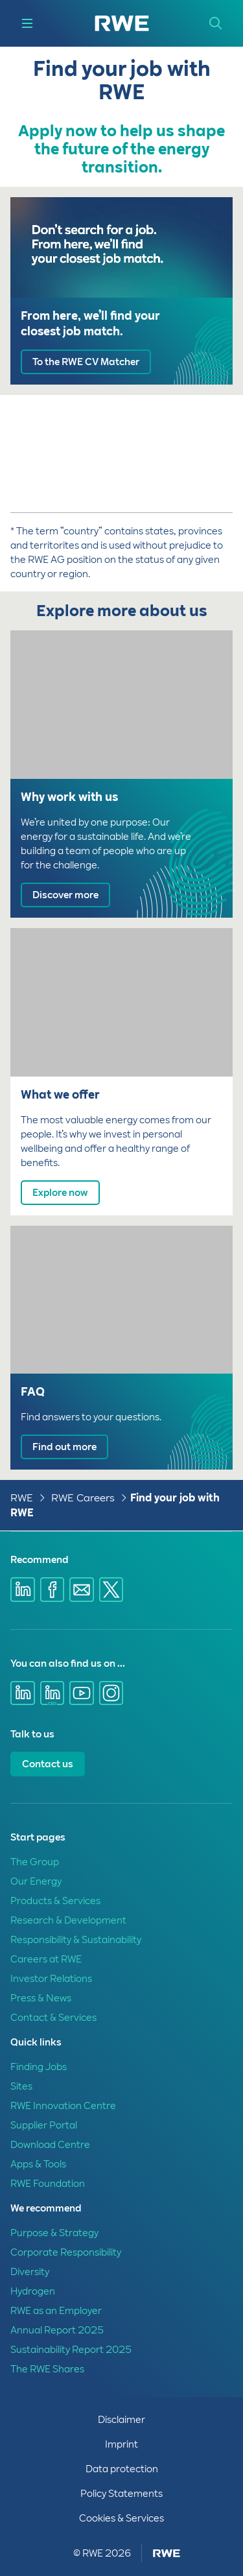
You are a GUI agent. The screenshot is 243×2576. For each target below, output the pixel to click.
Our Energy (36, 1881)
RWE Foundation (47, 2183)
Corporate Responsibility (65, 2252)
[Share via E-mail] (81, 1589)
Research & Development (68, 1920)
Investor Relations (51, 1979)
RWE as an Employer (56, 2311)
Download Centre (50, 2145)
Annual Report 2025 (57, 2330)
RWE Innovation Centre (63, 2106)
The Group (34, 1862)
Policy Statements (121, 2493)
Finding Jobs (38, 2067)
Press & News (40, 1998)
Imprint (121, 2444)
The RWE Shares (47, 2369)
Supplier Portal (43, 2125)
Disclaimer (121, 2420)
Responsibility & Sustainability (75, 1940)
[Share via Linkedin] (22, 1589)
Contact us (47, 1764)
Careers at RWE (46, 1959)
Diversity (29, 2272)
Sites (21, 2086)
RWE (21, 1498)
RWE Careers (83, 1498)
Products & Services (55, 1901)
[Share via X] (111, 1589)
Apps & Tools (38, 2164)
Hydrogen (32, 2291)
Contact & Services (53, 2017)
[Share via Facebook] (52, 1589)
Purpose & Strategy (54, 2233)
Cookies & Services (121, 2518)
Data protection (122, 2469)
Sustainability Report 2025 (71, 2349)
